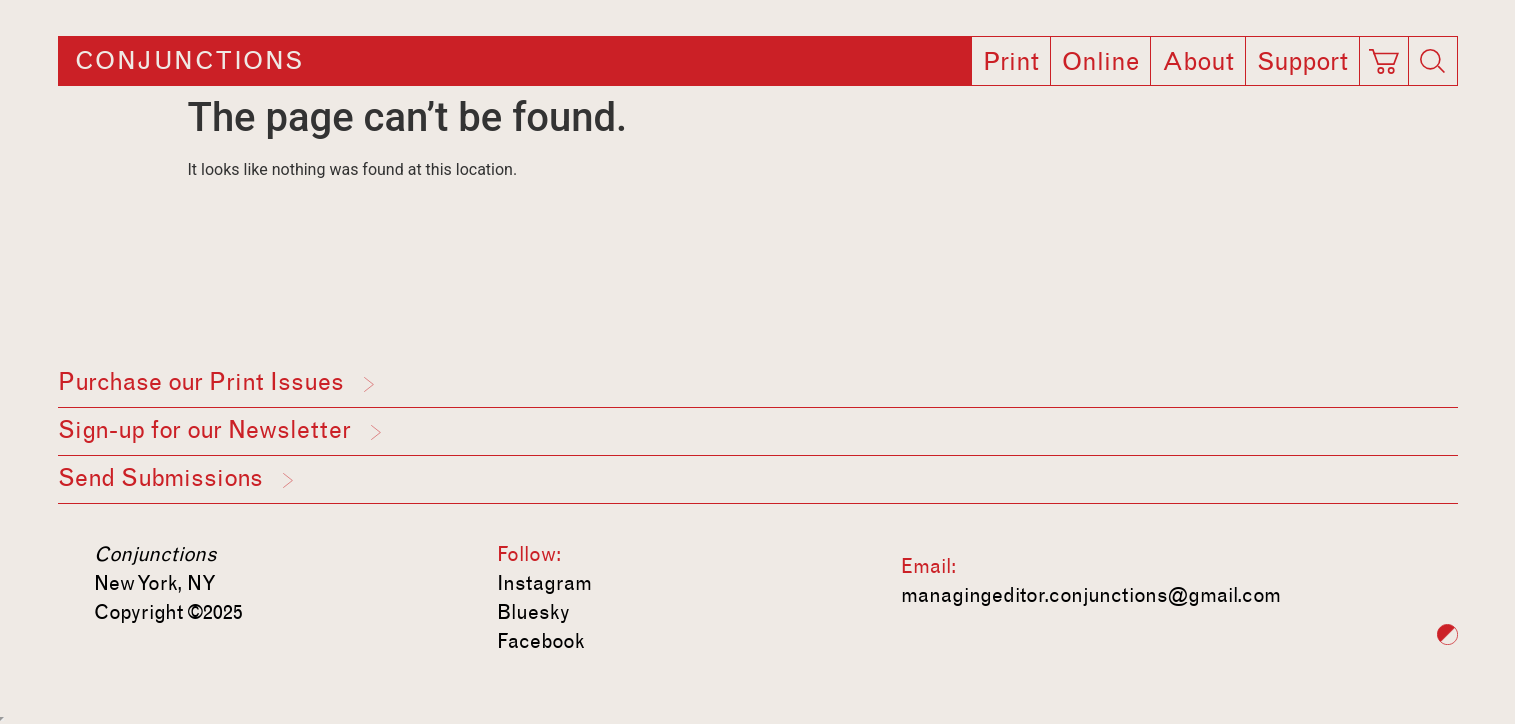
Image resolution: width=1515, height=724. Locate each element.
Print (1011, 62)
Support (1302, 62)
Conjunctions (189, 61)
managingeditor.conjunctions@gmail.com (1091, 595)
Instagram (544, 583)
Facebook (541, 641)
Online (1100, 62)
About (1198, 62)
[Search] (1433, 61)
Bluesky (533, 612)
